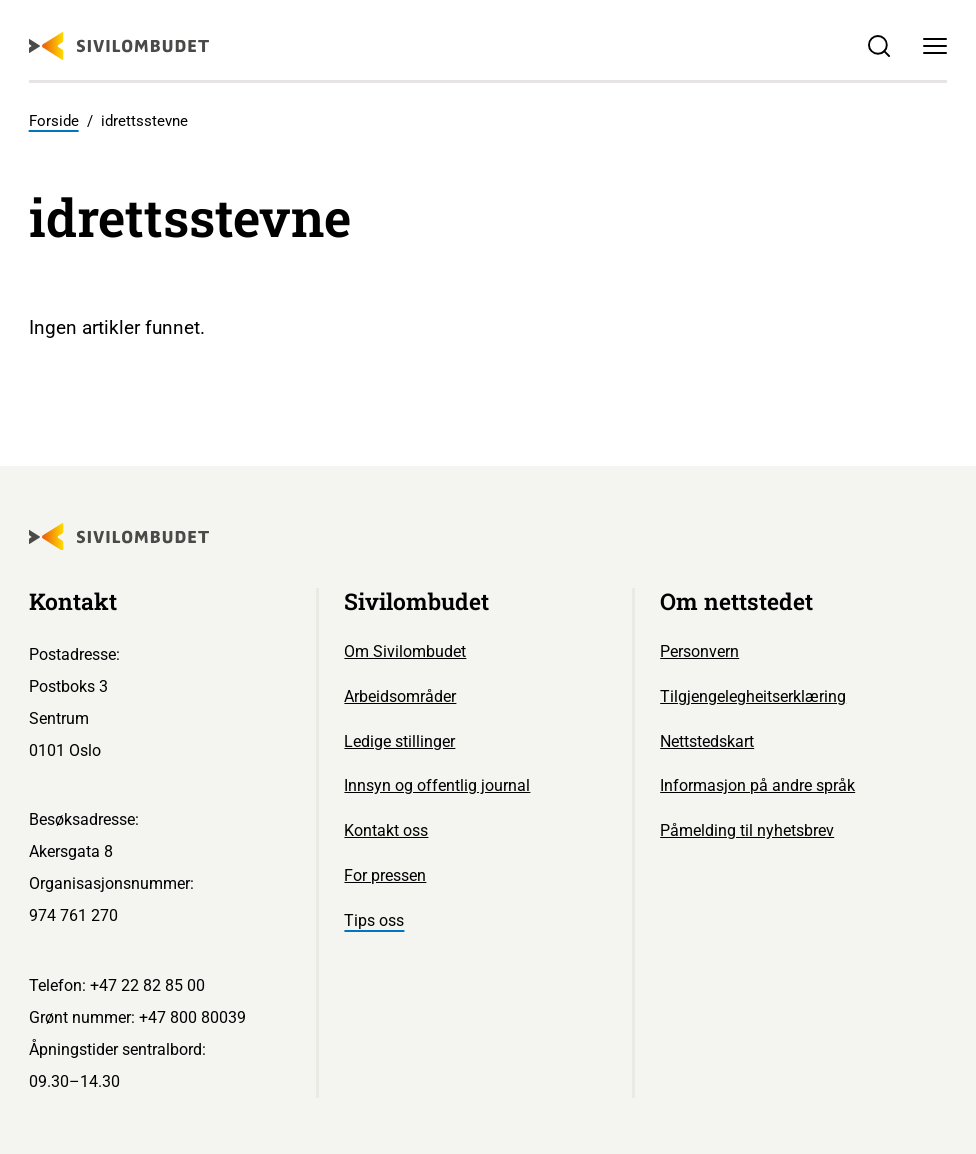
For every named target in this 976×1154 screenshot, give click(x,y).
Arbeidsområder (400, 696)
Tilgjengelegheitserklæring (753, 696)
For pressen (385, 875)
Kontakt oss (386, 830)
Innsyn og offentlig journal (437, 785)
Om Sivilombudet (405, 651)
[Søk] (879, 46)
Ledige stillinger (399, 741)
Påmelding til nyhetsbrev (747, 830)
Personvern (699, 651)
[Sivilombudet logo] (119, 46)
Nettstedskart (707, 741)
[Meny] (935, 46)
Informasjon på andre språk (757, 785)
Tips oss (374, 920)
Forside (54, 121)
